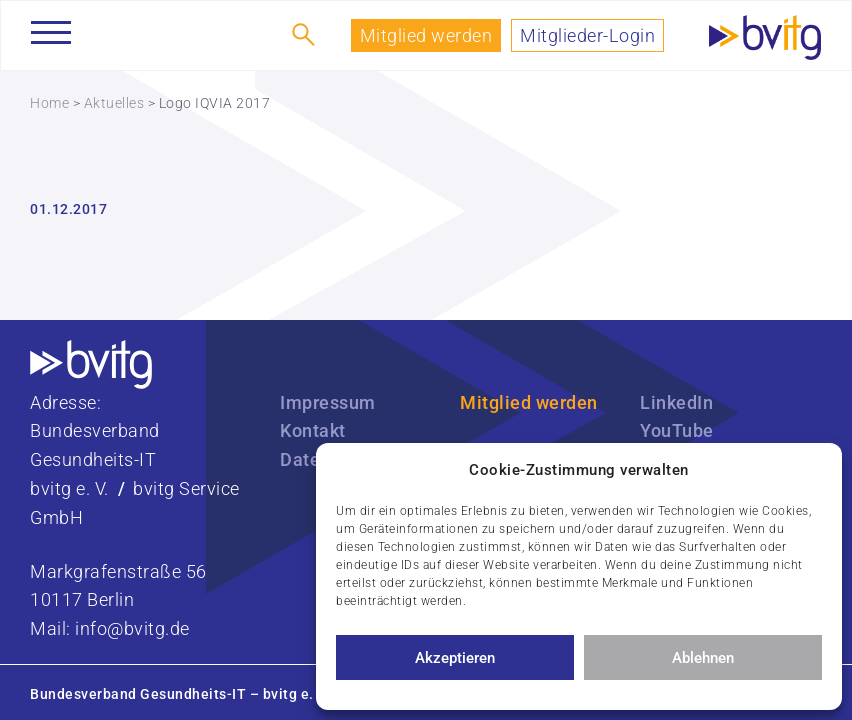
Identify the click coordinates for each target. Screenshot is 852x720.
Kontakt (313, 430)
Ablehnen (703, 658)
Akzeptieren (455, 658)
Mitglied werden (426, 35)
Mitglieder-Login (587, 35)
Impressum (328, 402)
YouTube (677, 430)
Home (49, 103)
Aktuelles (114, 103)
